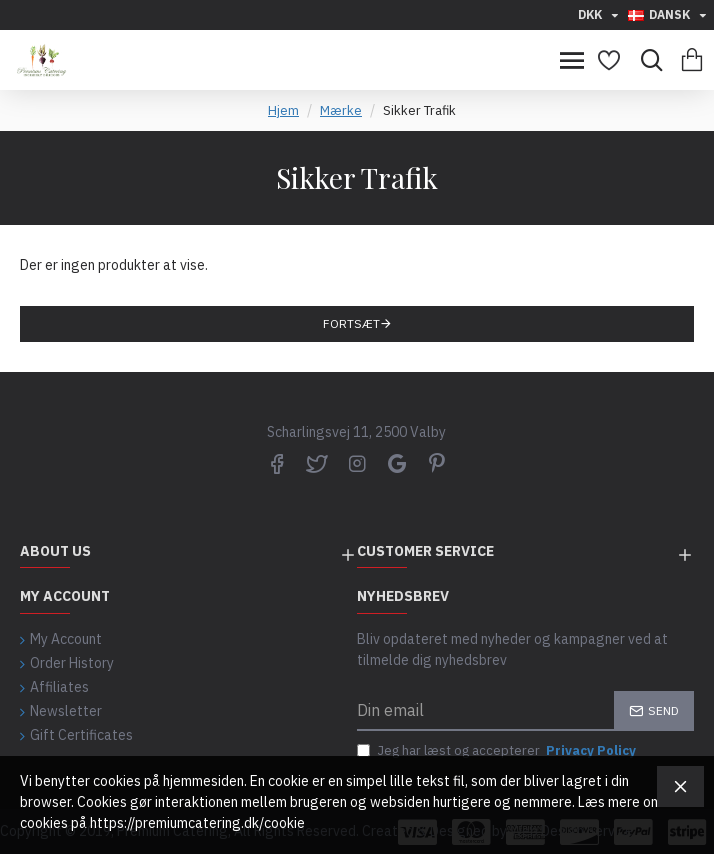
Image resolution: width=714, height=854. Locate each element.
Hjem (283, 110)
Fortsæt (351, 323)
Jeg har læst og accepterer (498, 751)
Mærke (341, 110)
